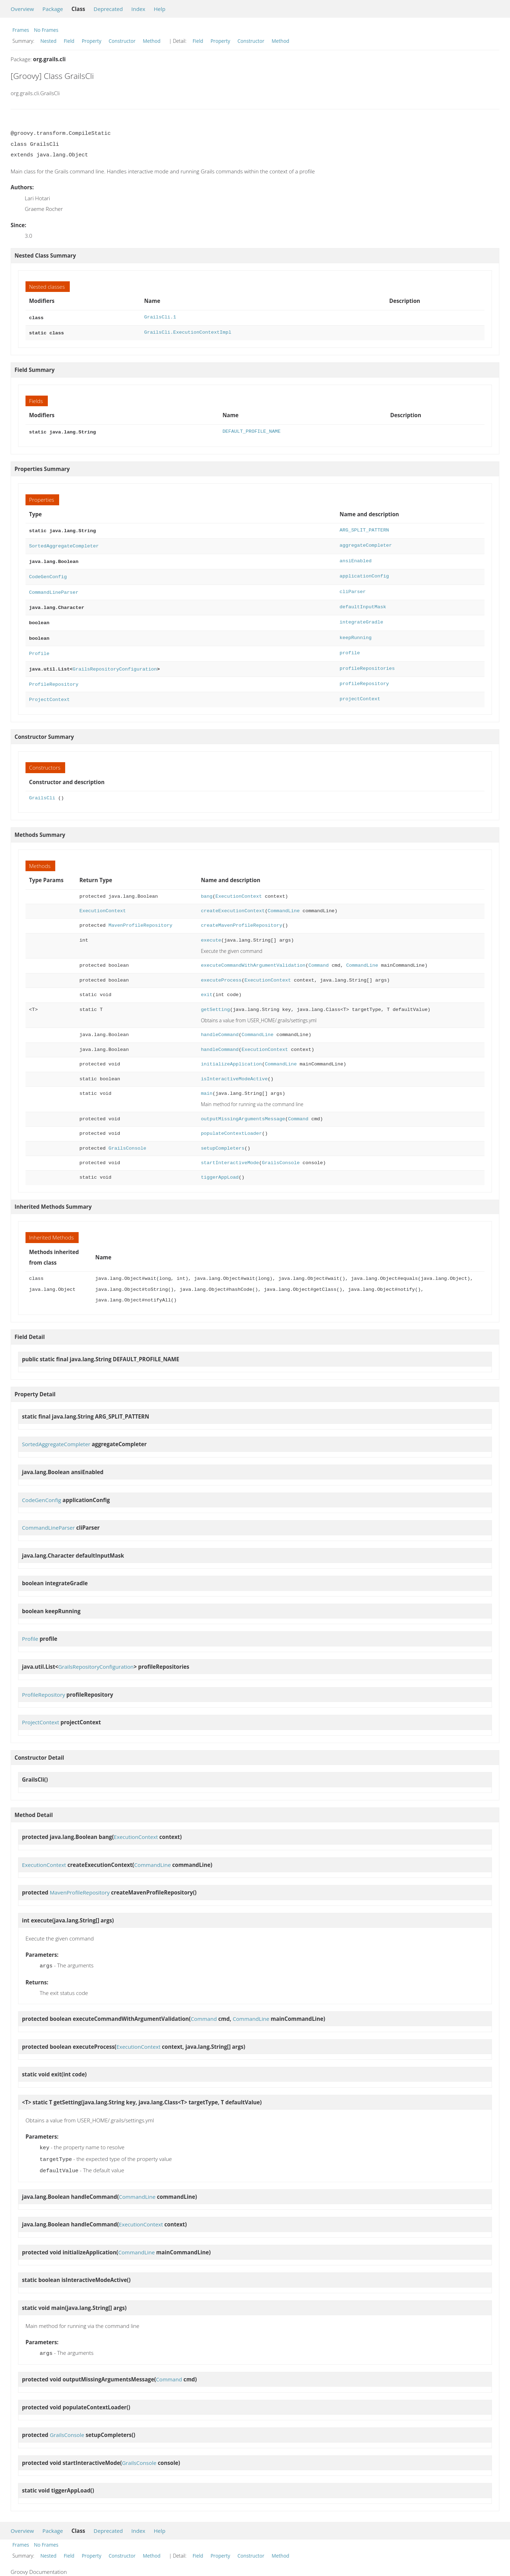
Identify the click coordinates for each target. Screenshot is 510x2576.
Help (159, 8)
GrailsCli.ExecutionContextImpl (187, 331)
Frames (20, 30)
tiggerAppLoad (220, 1166)
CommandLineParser (53, 586)
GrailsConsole (127, 1137)
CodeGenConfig (48, 572)
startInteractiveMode (230, 1152)
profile (350, 645)
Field (69, 41)
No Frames (46, 30)
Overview (22, 8)
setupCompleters (222, 1137)
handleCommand (220, 1024)
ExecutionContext (238, 885)
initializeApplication (231, 1053)
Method (151, 41)
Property (91, 41)
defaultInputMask (363, 601)
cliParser (353, 586)
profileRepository (364, 674)
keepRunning (356, 630)
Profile (39, 645)
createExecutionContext (233, 900)
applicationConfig (364, 572)
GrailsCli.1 (160, 317)
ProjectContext (49, 689)
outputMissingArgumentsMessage (243, 1108)
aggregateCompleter (366, 542)
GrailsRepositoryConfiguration (115, 660)
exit (206, 984)
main (206, 1083)
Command (318, 954)
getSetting (215, 999)
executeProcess (221, 969)
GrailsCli (42, 787)
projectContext (360, 689)
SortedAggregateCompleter (64, 542)
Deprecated (108, 8)
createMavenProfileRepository (241, 915)
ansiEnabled (356, 557)
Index (138, 8)
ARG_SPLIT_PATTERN (364, 528)
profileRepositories (367, 660)
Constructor (122, 41)
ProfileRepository (53, 674)
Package (52, 8)
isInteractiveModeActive (234, 1068)
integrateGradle (361, 616)
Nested (48, 41)
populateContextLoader (231, 1123)
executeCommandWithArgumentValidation (253, 954)
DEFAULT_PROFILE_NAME (251, 430)
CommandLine (284, 900)
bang (206, 885)
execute (211, 929)
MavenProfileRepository (140, 915)
